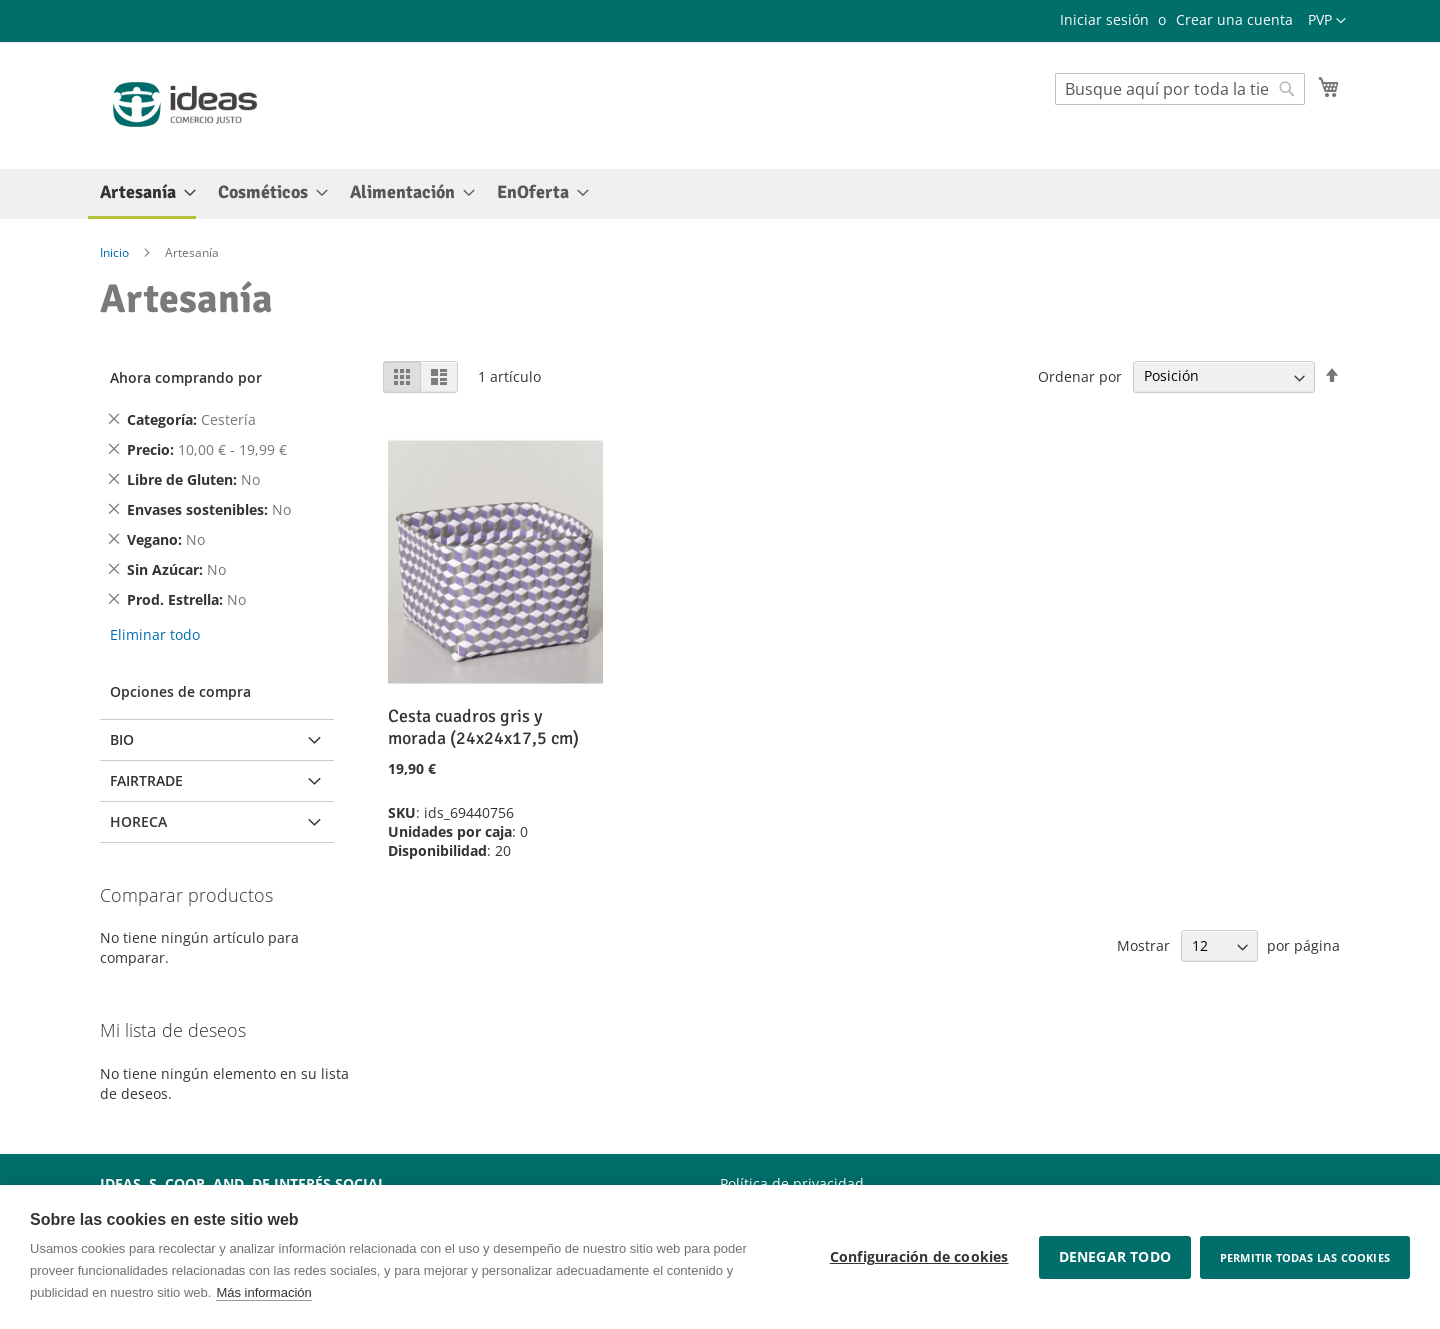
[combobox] (1180, 89)
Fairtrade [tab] (146, 780)
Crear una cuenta (1234, 19)
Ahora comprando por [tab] (186, 377)
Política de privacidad (792, 1183)
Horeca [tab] (138, 821)
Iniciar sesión (1104, 19)
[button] (1327, 21)
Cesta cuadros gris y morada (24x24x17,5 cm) (483, 727)
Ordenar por (1080, 375)
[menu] (720, 194)
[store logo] (185, 104)
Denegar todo (1113, 1257)
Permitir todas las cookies (1305, 1257)
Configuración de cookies (918, 1257)
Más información (263, 1292)
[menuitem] (142, 194)
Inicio (116, 252)
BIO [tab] (122, 739)
